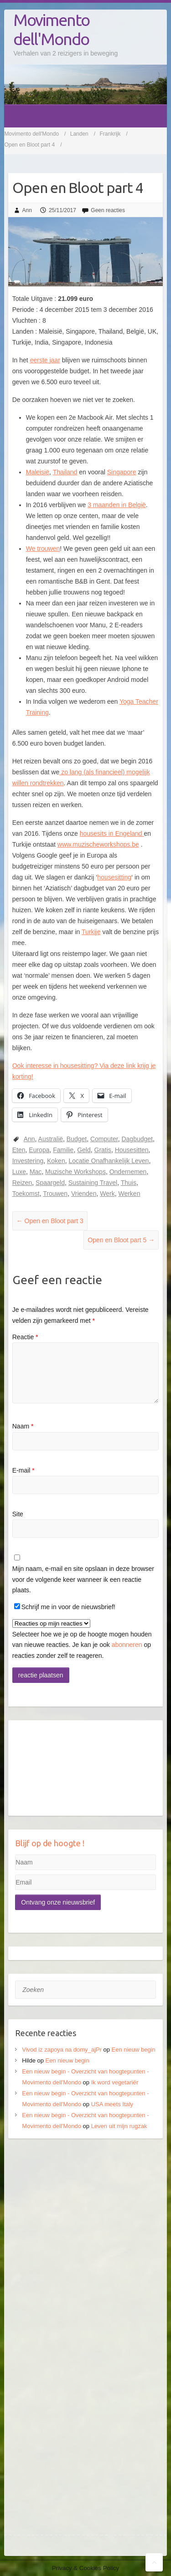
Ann (27, 210)
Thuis (128, 1182)
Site (17, 1514)
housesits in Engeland (112, 833)
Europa (39, 1149)
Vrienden (84, 1193)
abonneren (127, 1644)
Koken (56, 1160)
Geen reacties (108, 210)
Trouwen (55, 1193)
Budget (77, 1139)
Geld (84, 1149)
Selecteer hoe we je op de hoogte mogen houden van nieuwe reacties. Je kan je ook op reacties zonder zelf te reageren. (82, 1639)
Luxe (19, 1171)
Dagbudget (137, 1139)
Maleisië (37, 472)
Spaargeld (50, 1182)
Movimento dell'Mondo (51, 29)
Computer (104, 1139)
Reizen (22, 1182)
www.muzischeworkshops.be (98, 844)
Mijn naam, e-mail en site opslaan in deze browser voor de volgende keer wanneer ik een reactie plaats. (83, 1579)
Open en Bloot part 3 (49, 1220)
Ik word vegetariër (114, 2082)
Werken (129, 1193)
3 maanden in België (117, 504)
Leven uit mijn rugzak (119, 2126)
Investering (27, 1160)
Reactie (25, 1337)
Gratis (102, 1149)
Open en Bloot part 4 (29, 145)
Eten (19, 1149)
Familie (63, 1149)
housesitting (114, 877)
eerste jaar (45, 360)
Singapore (121, 472)
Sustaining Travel (92, 1182)
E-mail (23, 1470)
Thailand (65, 472)
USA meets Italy (112, 2104)
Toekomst (26, 1193)
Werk (107, 1193)
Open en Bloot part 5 (121, 1240)
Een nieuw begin (133, 2049)
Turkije (91, 931)
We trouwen (43, 548)
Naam (23, 1426)
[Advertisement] (85, 2237)
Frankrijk (109, 134)
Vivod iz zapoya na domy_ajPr (62, 2049)
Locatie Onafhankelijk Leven (108, 1160)
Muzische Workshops (75, 1171)
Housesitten (132, 1149)
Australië (50, 1139)
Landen (79, 134)
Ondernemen (128, 1171)
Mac (35, 1171)
